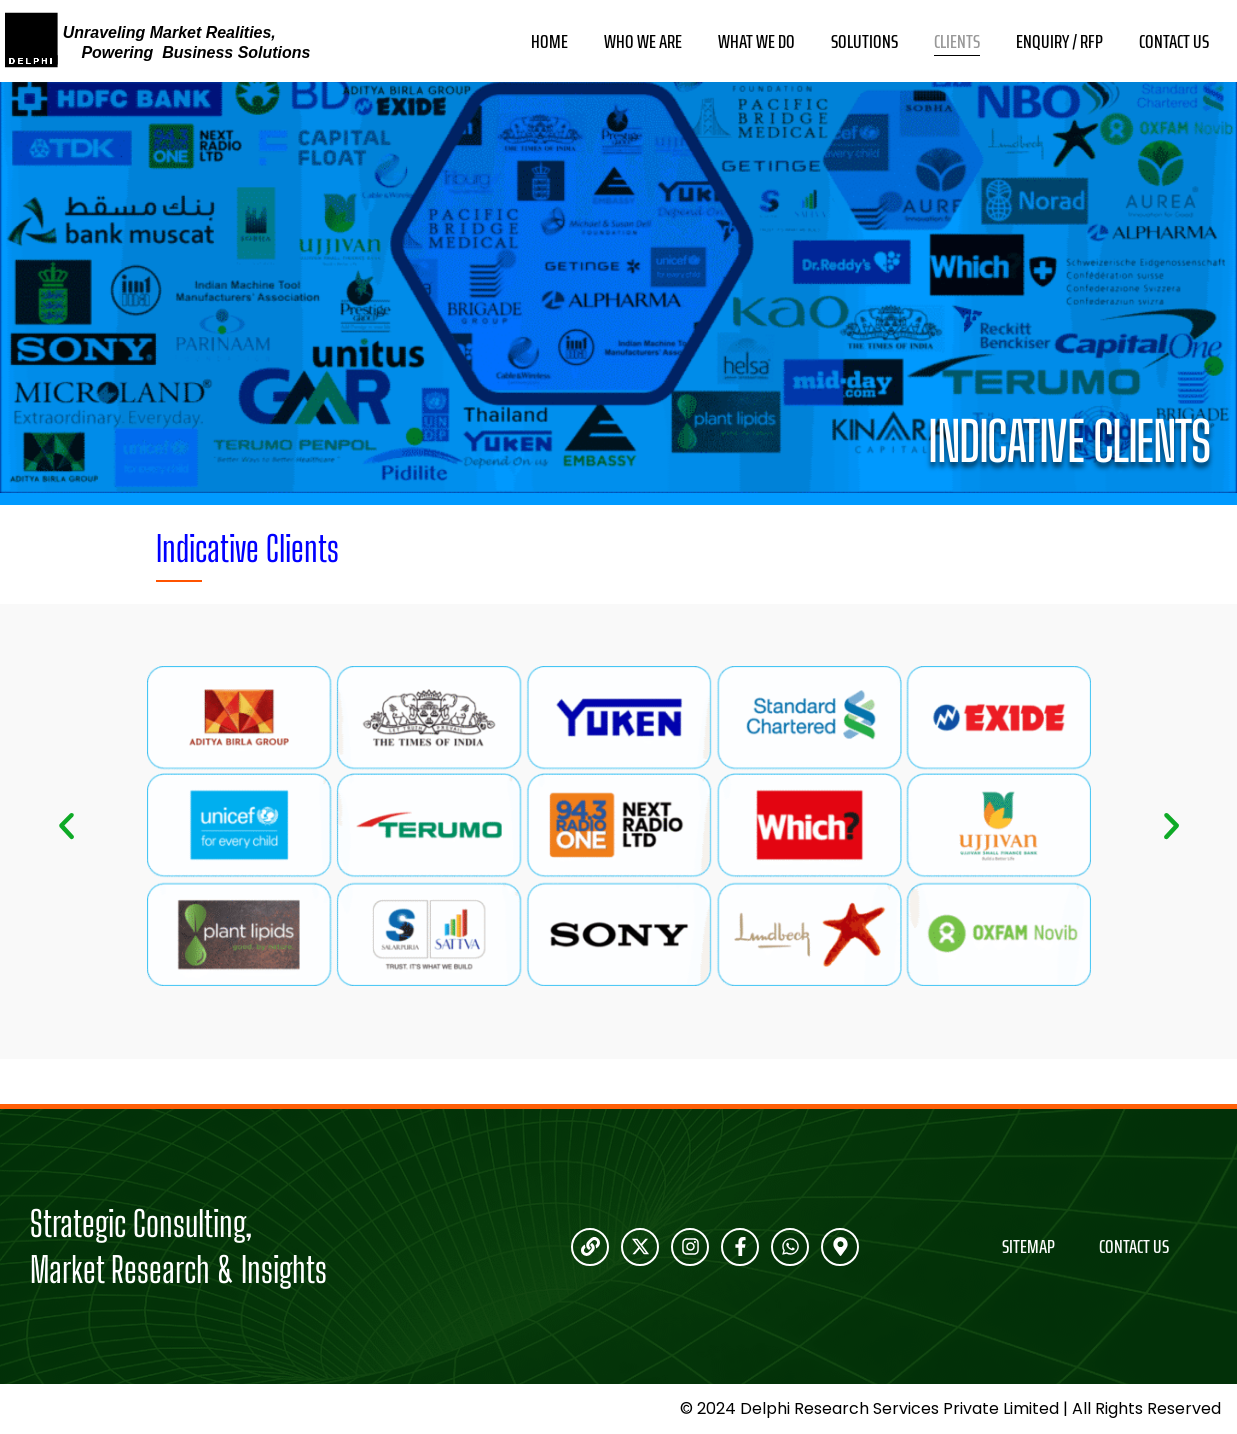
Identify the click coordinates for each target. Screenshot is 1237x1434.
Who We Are (643, 41)
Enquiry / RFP (1059, 41)
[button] (66, 826)
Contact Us (1174, 41)
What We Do (756, 41)
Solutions (864, 41)
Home (549, 41)
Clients (957, 41)
